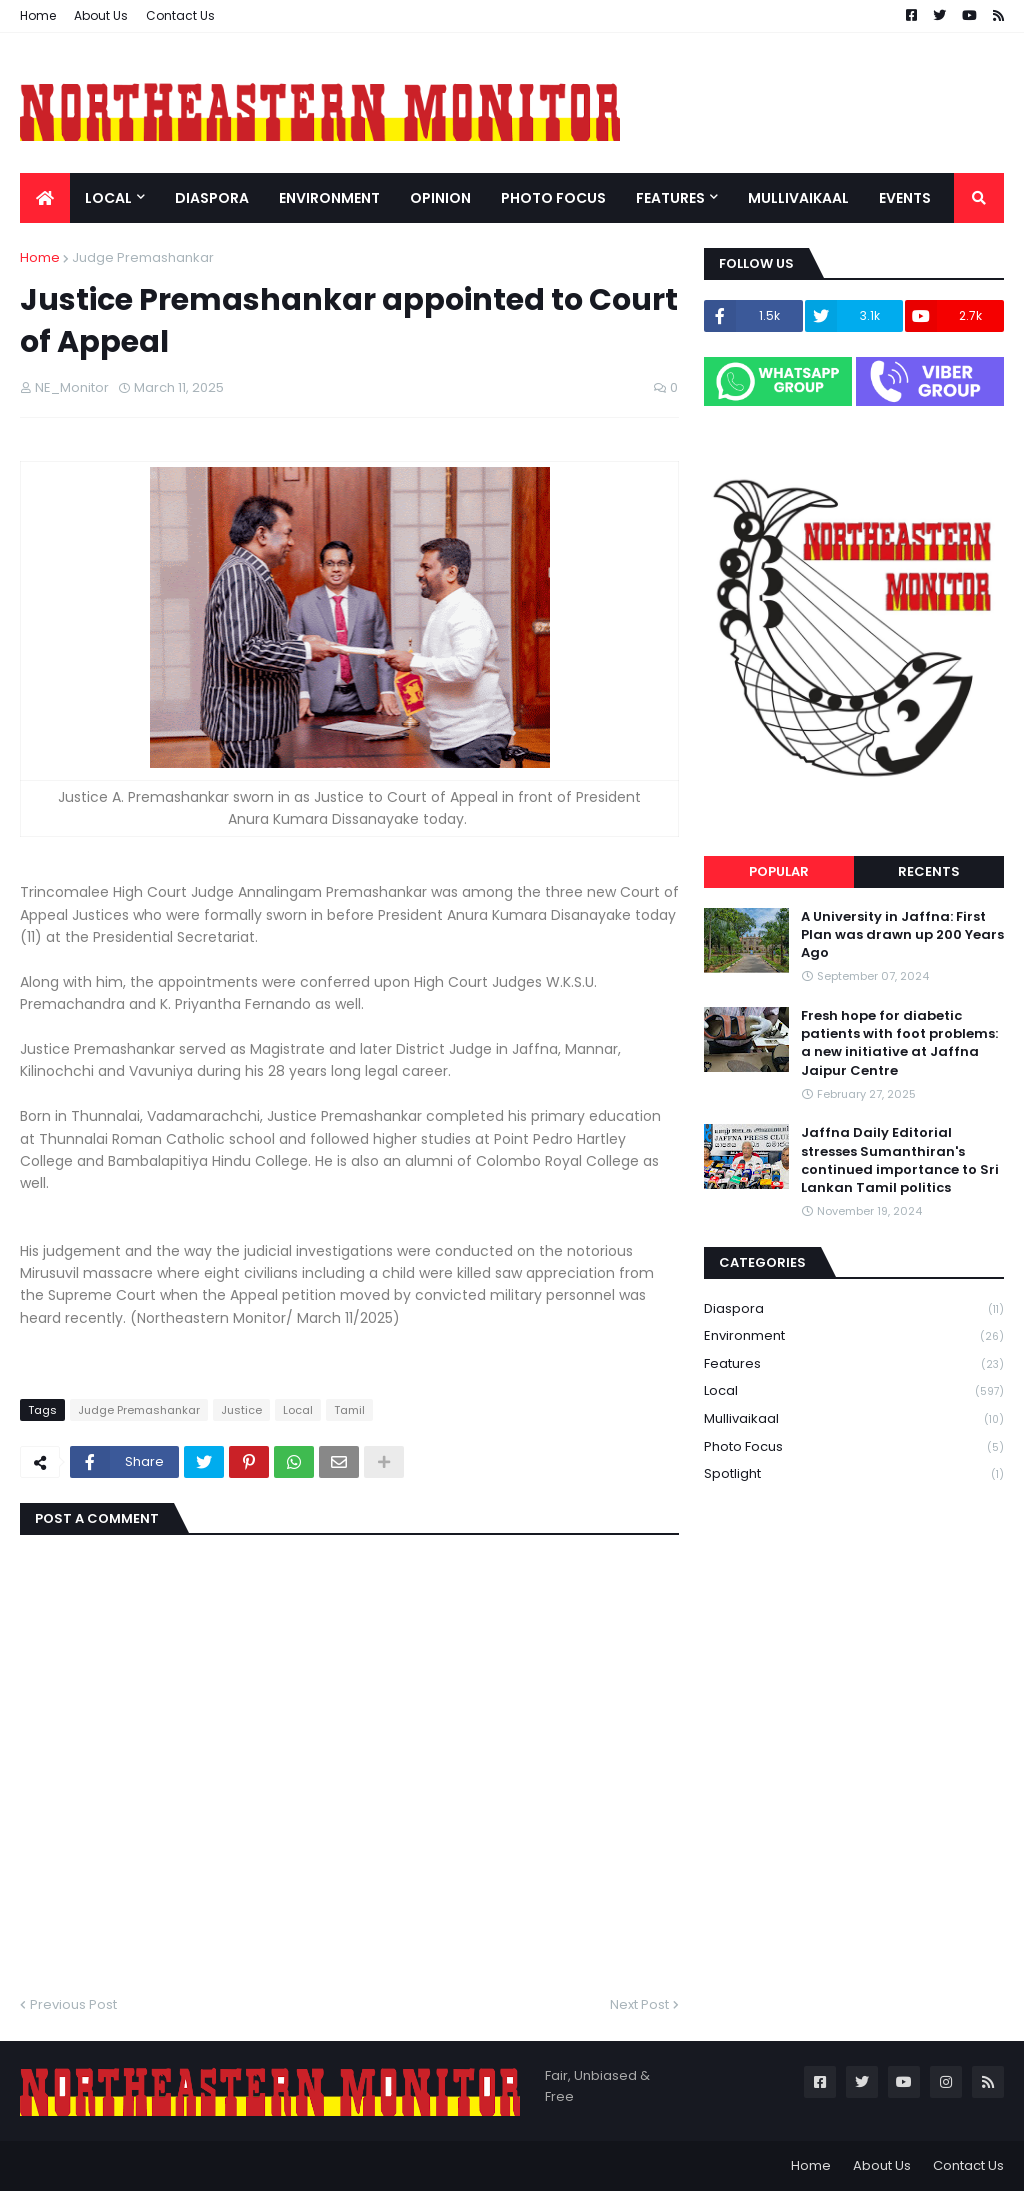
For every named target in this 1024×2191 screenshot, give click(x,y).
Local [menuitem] (108, 198)
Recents (929, 871)
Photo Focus (854, 1447)
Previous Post (73, 2004)
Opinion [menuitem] (440, 198)
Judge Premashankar (143, 257)
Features (854, 1364)
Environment (854, 1336)
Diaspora (854, 1309)
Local (298, 1410)
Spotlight (854, 1474)
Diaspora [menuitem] (212, 198)
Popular (779, 871)
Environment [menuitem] (329, 198)
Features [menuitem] (670, 198)
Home (38, 15)
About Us (101, 15)
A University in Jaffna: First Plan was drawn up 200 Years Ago (902, 935)
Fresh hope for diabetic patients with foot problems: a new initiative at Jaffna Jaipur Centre (899, 1043)
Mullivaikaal (854, 1419)
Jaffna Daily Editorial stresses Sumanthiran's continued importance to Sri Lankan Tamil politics (900, 1160)
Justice (241, 1410)
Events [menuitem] (905, 198)
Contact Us (180, 15)
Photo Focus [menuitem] (553, 198)
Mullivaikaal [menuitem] (798, 198)
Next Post (639, 2004)
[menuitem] (45, 198)
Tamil (349, 1410)
